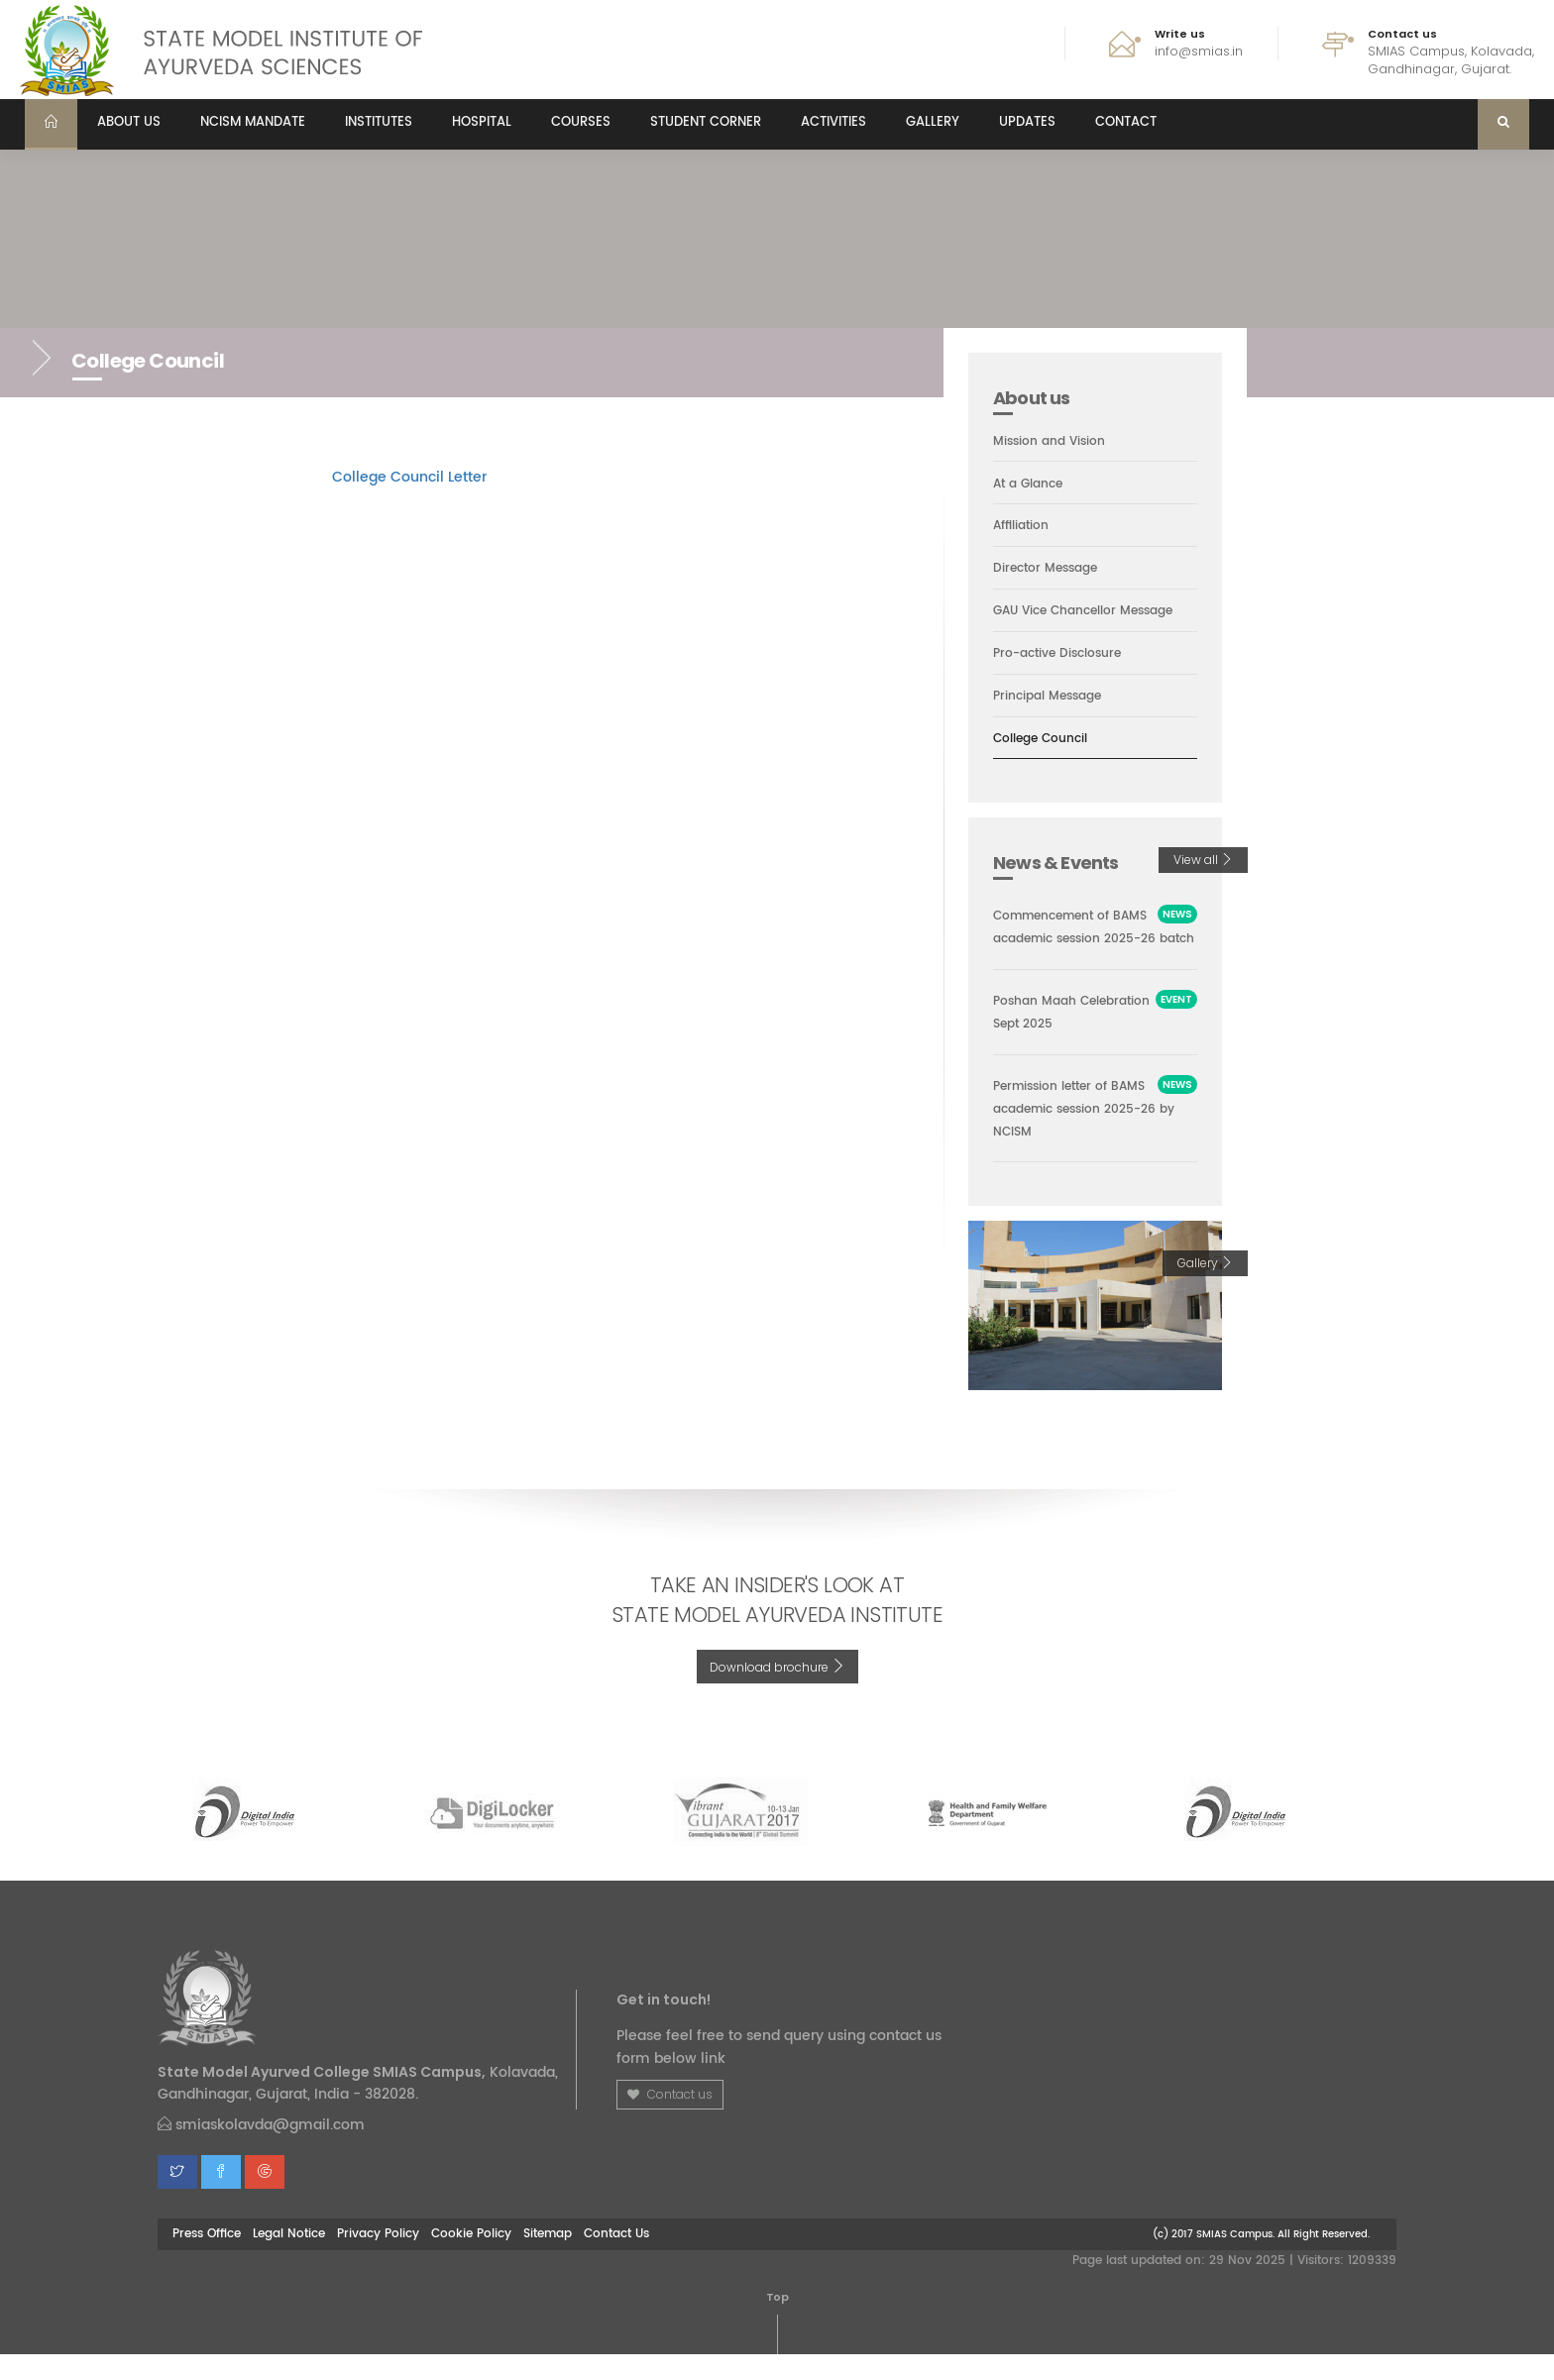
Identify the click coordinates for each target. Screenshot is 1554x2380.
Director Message (1049, 570)
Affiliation (1023, 527)
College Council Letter (409, 477)
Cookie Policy (471, 2260)
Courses (580, 122)
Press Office (206, 2260)
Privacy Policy (378, 2260)
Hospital (481, 122)
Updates (1027, 122)
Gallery (932, 122)
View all (1203, 861)
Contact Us (616, 2260)
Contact (1126, 122)
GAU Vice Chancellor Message (1090, 612)
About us (129, 122)
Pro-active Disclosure (1062, 655)
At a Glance (1031, 484)
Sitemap (547, 2260)
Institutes (378, 122)
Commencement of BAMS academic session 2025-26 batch (1094, 941)
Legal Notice (289, 2260)
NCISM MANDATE (252, 122)
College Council (1043, 740)
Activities (833, 122)
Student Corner (705, 122)
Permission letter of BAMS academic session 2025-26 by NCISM (1092, 1134)
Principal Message (1052, 697)
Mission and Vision (1052, 441)
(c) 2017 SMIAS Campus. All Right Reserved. (1261, 2260)
